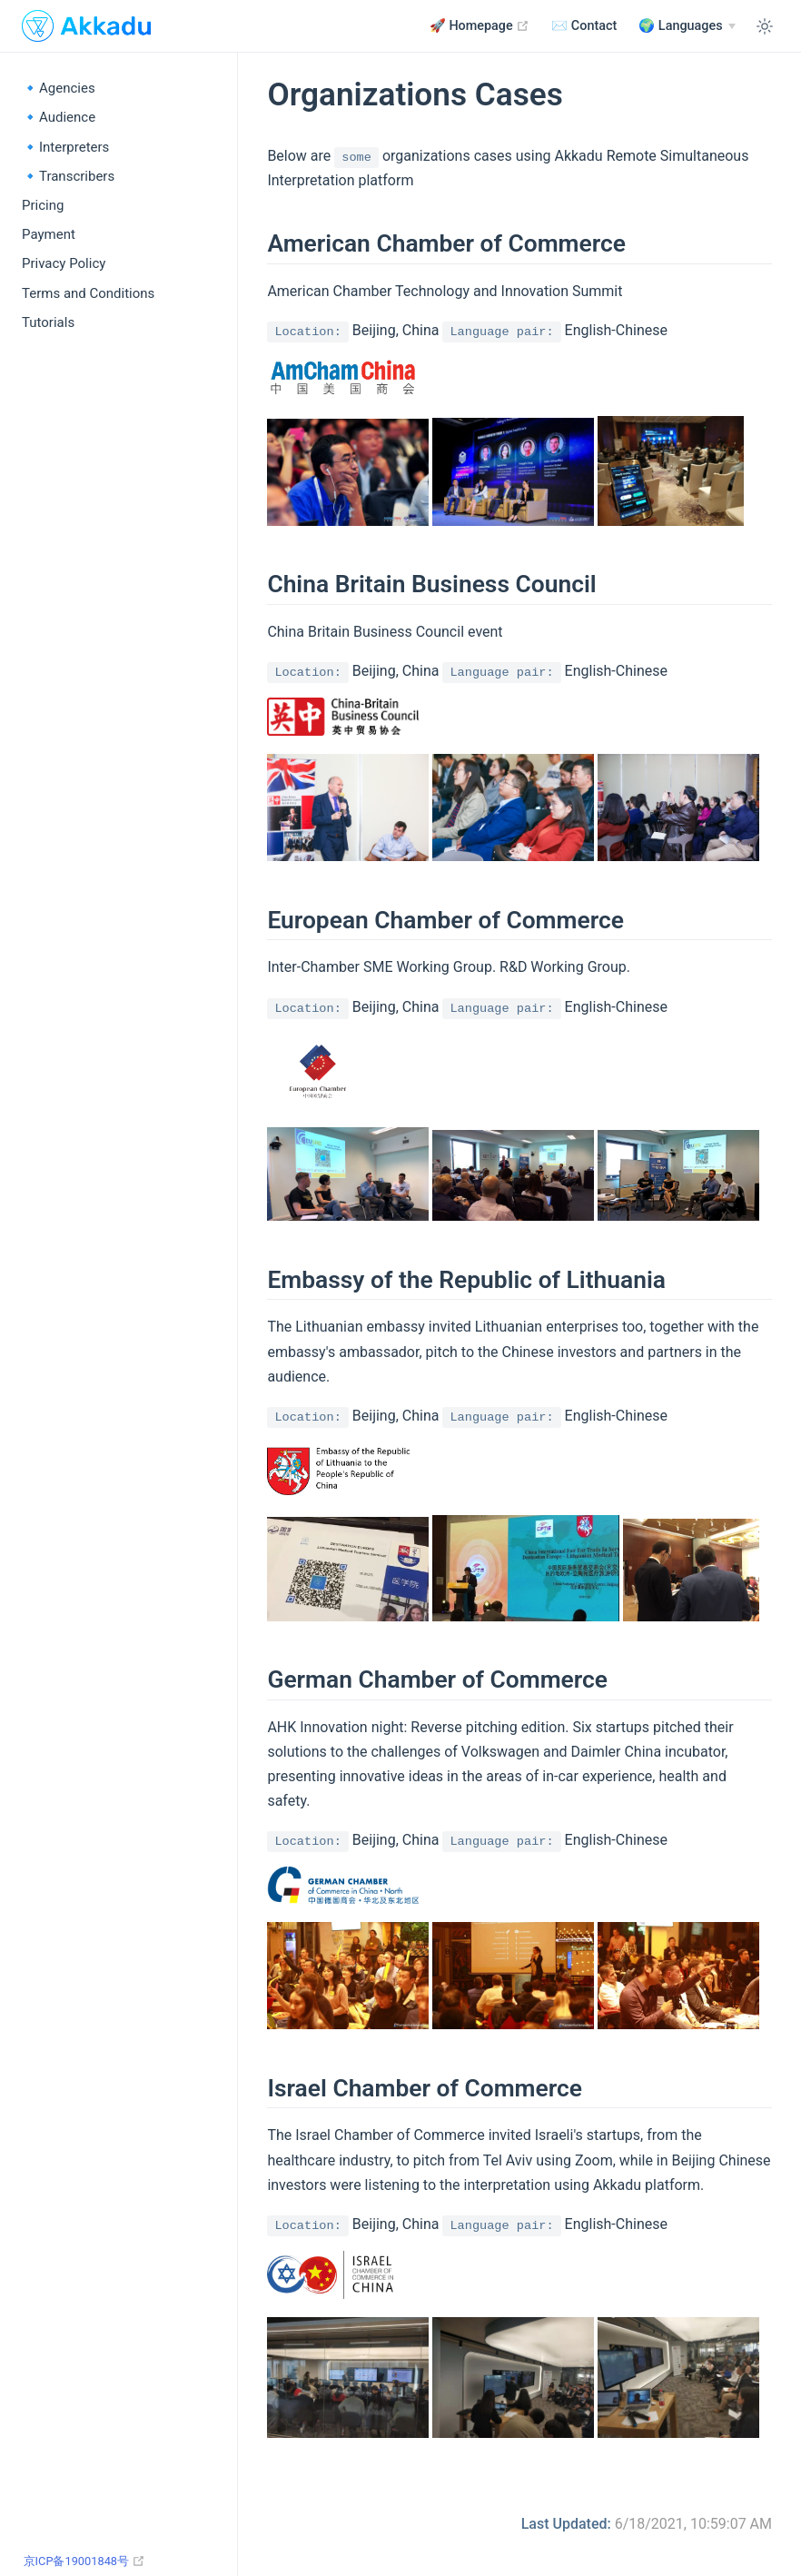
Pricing (43, 205)
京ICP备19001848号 (92, 2560)
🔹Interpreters (65, 147)
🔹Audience (58, 117)
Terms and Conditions (88, 293)
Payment (48, 234)
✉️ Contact (584, 26)
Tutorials (48, 322)
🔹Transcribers (68, 176)
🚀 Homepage (479, 25)
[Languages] (687, 26)
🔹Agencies (58, 88)
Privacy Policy (63, 263)
